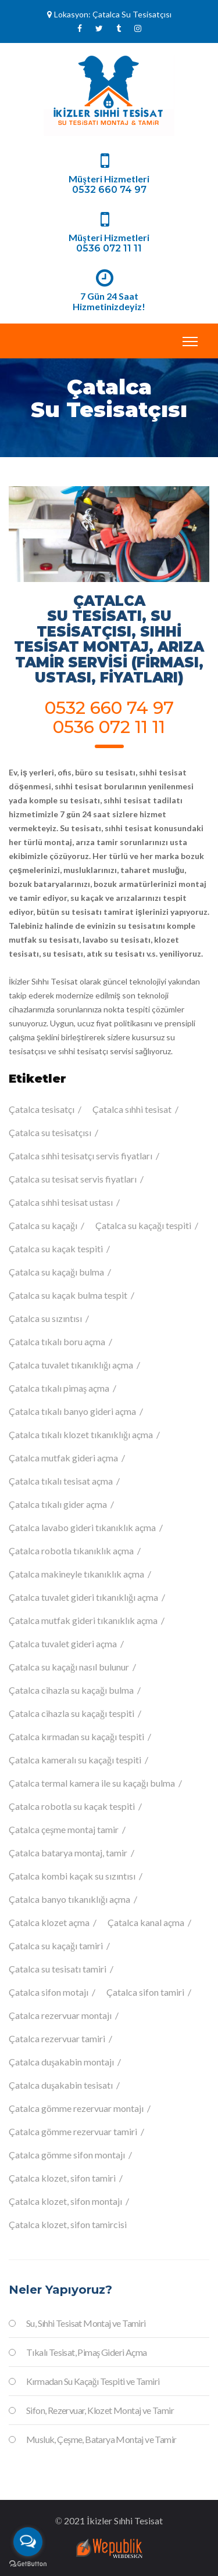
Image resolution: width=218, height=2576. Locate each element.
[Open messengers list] (27, 2541)
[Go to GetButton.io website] (28, 2564)
